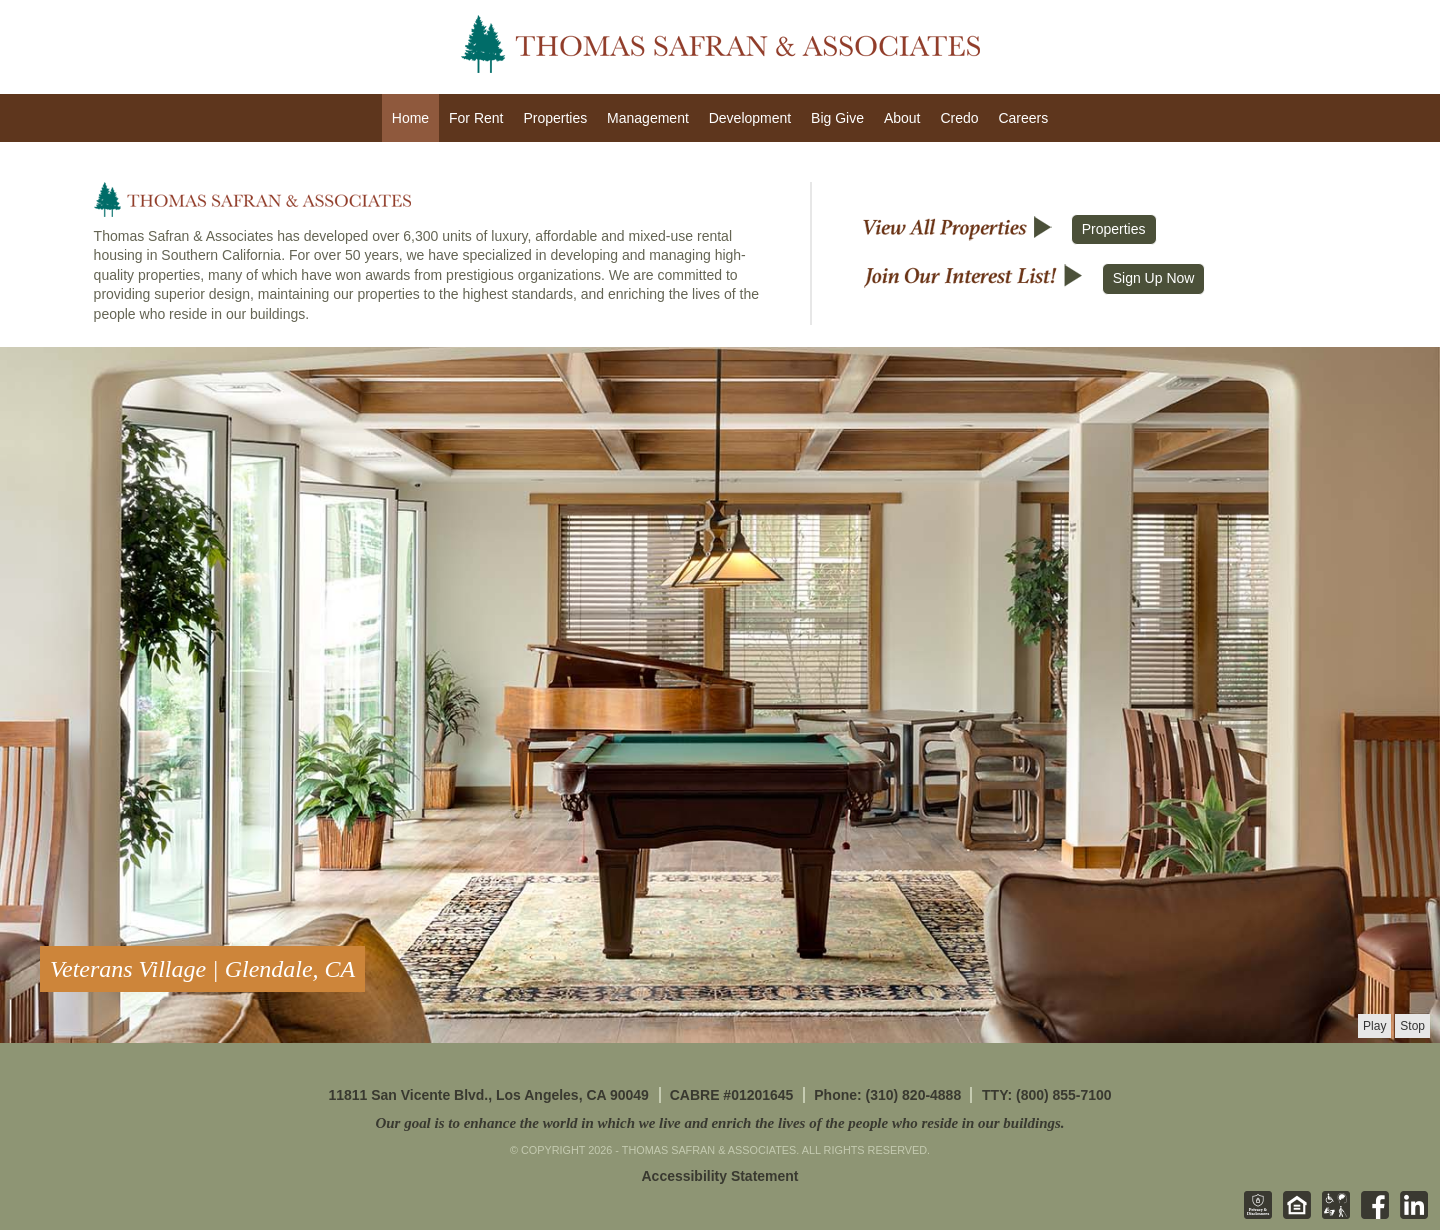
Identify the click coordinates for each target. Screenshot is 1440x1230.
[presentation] (1374, 1026)
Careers (1023, 118)
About (902, 118)
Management (648, 118)
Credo (959, 118)
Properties (555, 118)
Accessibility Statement (720, 1176)
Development (750, 118)
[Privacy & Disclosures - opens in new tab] (1254, 1215)
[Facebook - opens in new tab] (1371, 1215)
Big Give (837, 118)
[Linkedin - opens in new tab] (1410, 1215)
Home (410, 118)
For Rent (476, 118)
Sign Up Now (1154, 278)
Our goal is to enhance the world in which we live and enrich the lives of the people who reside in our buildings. (719, 1123)
